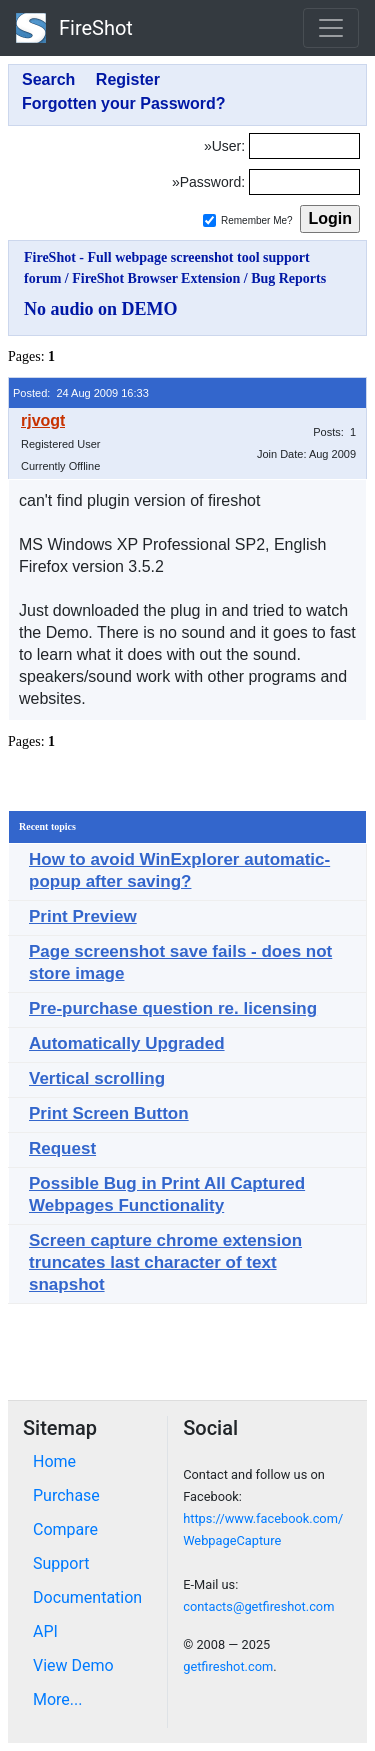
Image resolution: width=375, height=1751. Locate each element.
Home (54, 1461)
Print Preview (83, 916)
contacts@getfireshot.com (258, 1606)
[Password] (304, 182)
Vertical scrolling (97, 1078)
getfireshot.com (228, 1666)
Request (62, 1148)
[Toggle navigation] (331, 28)
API (45, 1631)
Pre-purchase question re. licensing (173, 1008)
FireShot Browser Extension (156, 278)
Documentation (87, 1597)
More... (58, 1699)
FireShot (74, 28)
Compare (65, 1529)
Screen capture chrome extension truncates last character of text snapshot (165, 1262)
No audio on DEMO (101, 309)
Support (61, 1563)
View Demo (73, 1665)
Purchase (66, 1495)
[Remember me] (209, 220)
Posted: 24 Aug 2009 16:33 (81, 393)
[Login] (304, 146)
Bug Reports (288, 278)
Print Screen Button (109, 1113)
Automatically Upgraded (127, 1043)
